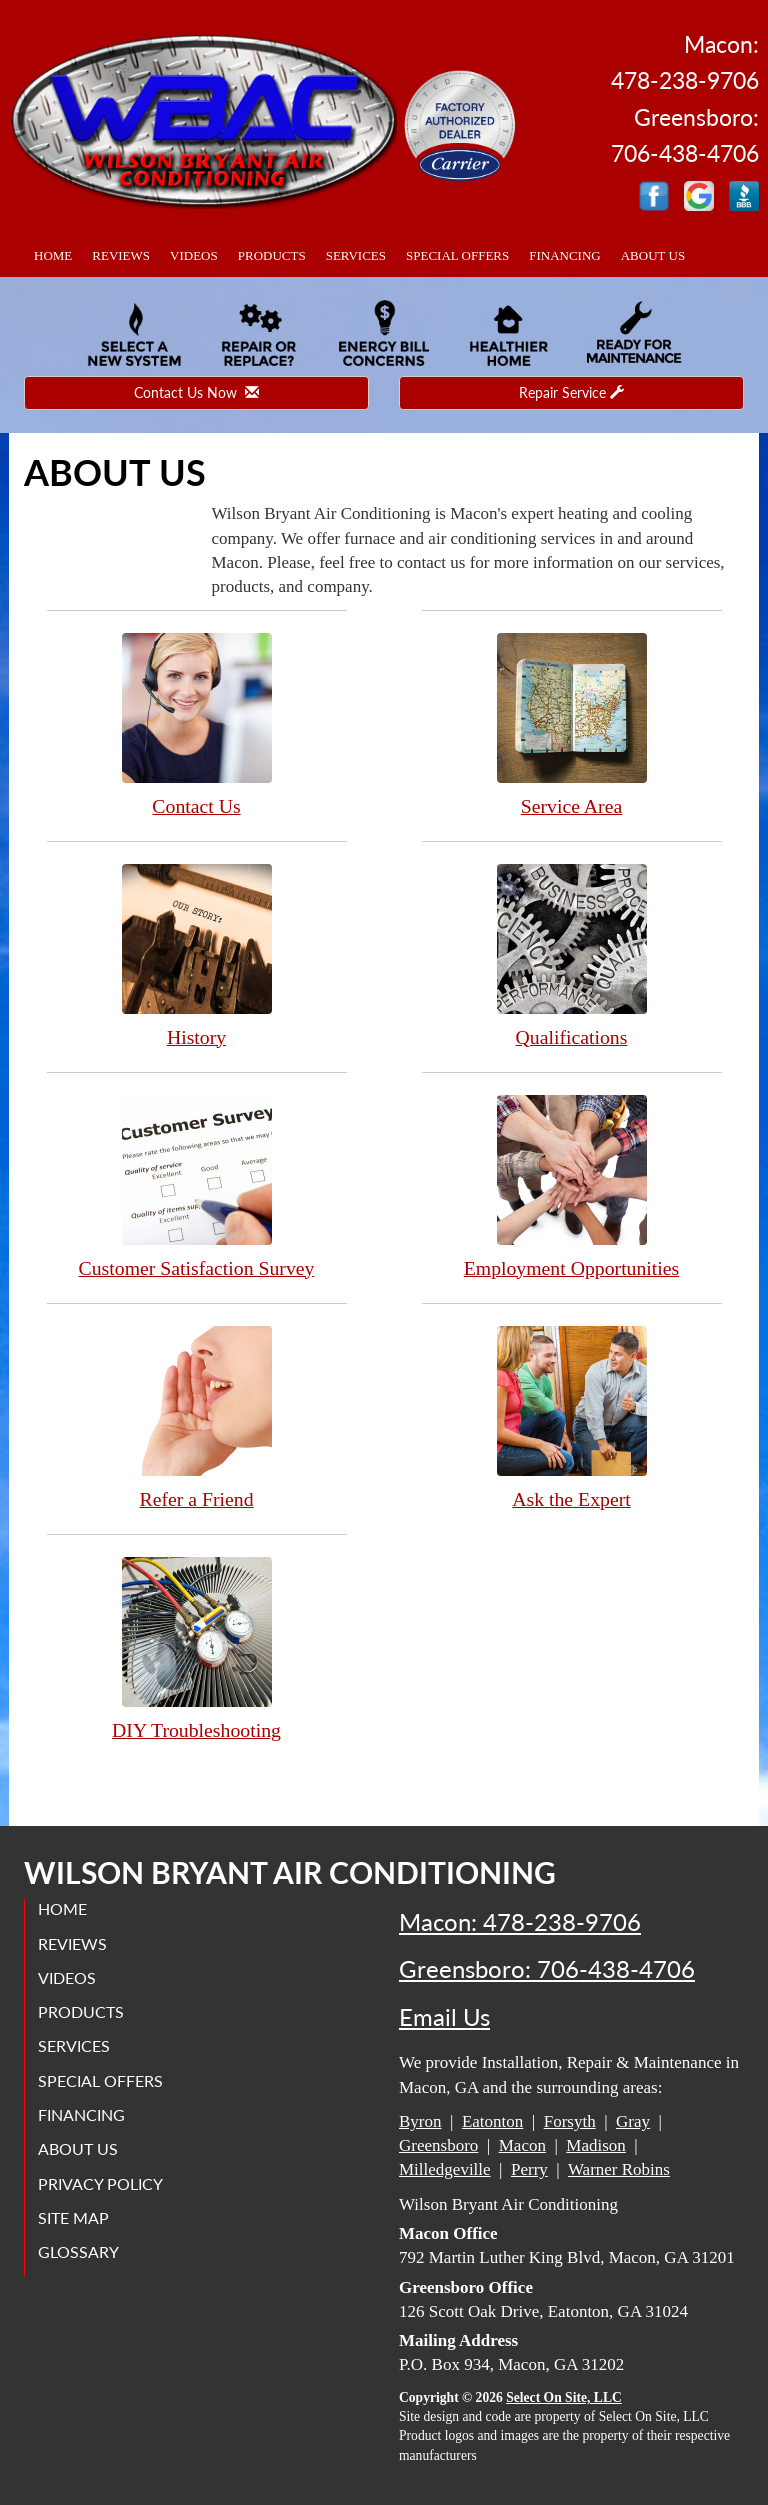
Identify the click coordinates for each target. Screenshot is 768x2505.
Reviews (121, 255)
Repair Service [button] (571, 392)
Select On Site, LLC (564, 2397)
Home (53, 255)
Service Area (572, 724)
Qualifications (572, 955)
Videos (194, 255)
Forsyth (570, 2121)
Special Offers (457, 255)
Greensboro (438, 2145)
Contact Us (197, 724)
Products (272, 255)
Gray (633, 2121)
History (197, 955)
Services (356, 255)
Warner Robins (619, 2169)
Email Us (444, 2017)
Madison (596, 2145)
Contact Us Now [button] (196, 392)
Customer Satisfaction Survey (197, 1186)
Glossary (80, 2251)
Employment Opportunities (572, 1186)
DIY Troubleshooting (197, 1648)
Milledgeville (445, 2169)
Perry (529, 2169)
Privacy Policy (102, 2183)
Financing (565, 255)
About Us (653, 255)
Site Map (75, 2217)
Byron (420, 2121)
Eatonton (492, 2121)
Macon (522, 2145)
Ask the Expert (572, 1417)
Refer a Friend (197, 1417)
